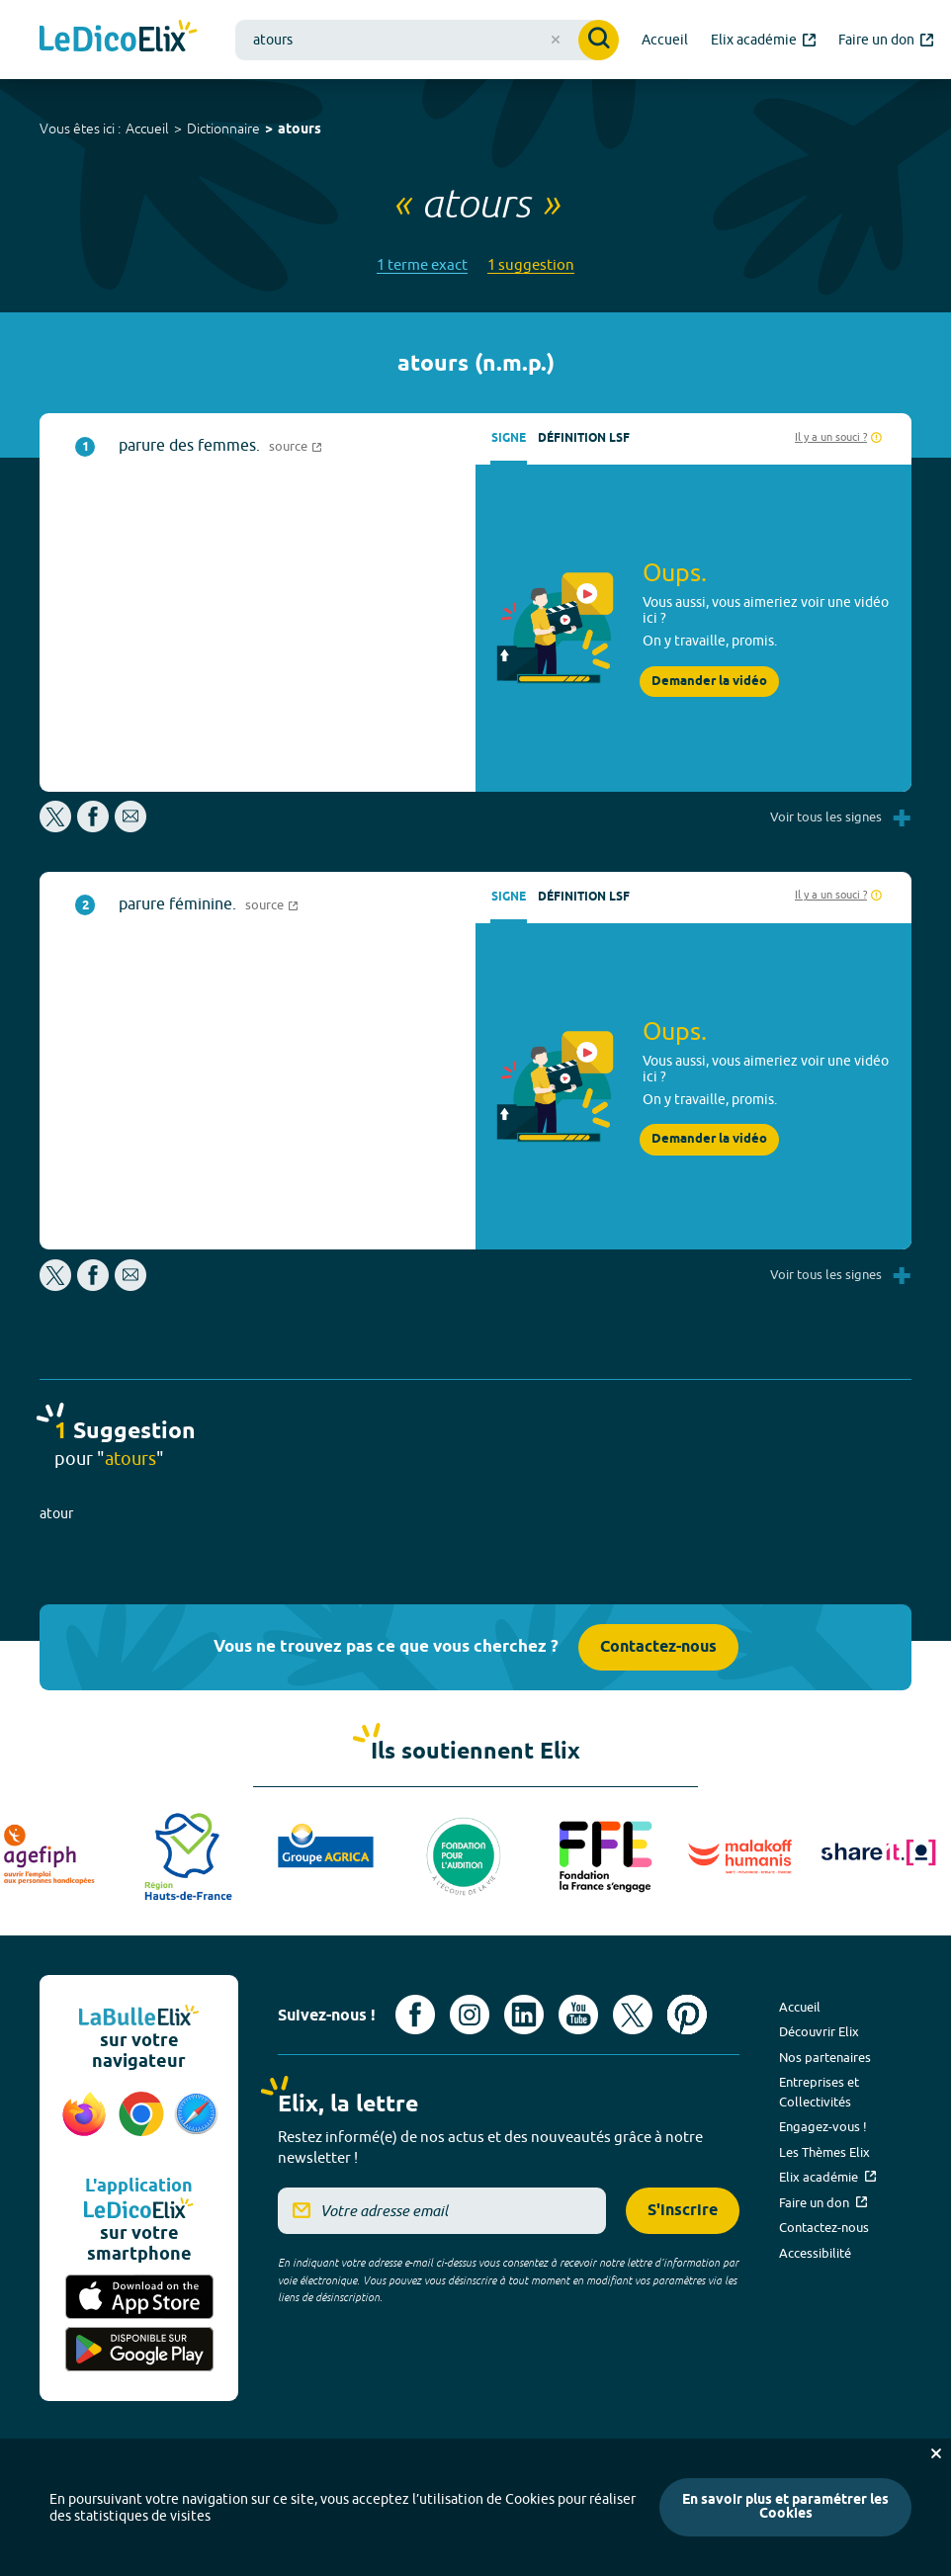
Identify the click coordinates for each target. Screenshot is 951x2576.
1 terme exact (422, 264)
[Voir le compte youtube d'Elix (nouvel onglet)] (578, 2014)
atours (299, 130)
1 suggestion (530, 264)
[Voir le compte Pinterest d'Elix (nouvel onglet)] (687, 2014)
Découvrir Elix (819, 2031)
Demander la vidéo (709, 681)
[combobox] (427, 40)
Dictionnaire (223, 128)
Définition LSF (584, 438)
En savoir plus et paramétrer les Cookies (785, 2507)
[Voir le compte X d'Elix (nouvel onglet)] (632, 2014)
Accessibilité (815, 2253)
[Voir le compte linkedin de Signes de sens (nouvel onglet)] (524, 2014)
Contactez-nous (658, 1647)
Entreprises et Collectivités (819, 2091)
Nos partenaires (825, 2057)
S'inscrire (683, 2210)
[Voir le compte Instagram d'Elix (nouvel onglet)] (469, 2014)
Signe (508, 438)
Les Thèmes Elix (824, 2152)
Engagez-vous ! (823, 2126)
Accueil (147, 128)
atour (56, 1513)
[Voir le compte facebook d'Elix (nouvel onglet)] (415, 2014)
